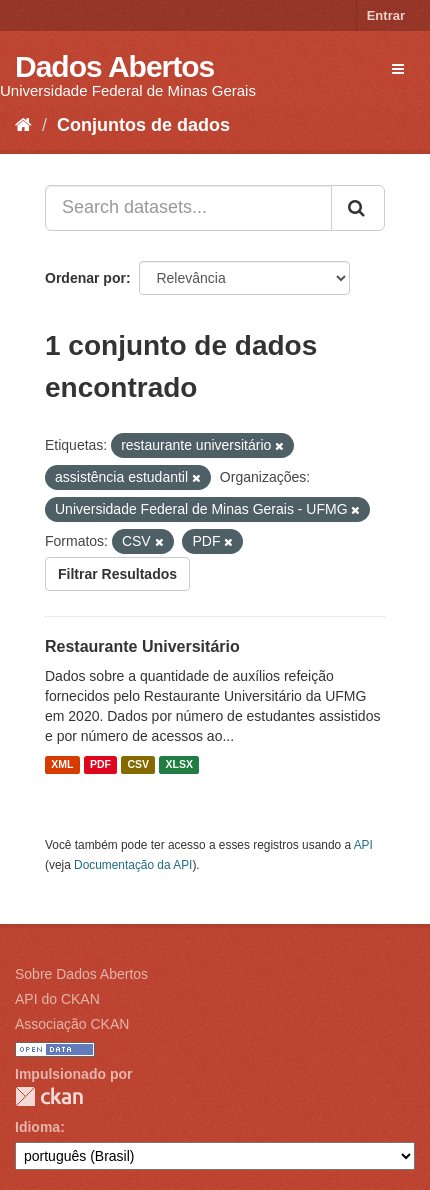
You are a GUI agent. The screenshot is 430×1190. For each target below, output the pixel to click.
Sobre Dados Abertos (81, 974)
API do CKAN (57, 999)
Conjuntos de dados (143, 125)
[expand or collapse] (398, 69)
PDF (100, 765)
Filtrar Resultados (117, 574)
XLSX (179, 765)
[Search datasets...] (188, 208)
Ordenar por (85, 278)
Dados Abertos (114, 66)
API (363, 845)
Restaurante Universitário (142, 646)
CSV (138, 765)
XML (62, 765)
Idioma (37, 1127)
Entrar (386, 15)
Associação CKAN (72, 1024)
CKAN (49, 1096)
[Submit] (358, 208)
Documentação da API (133, 865)
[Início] (23, 125)
